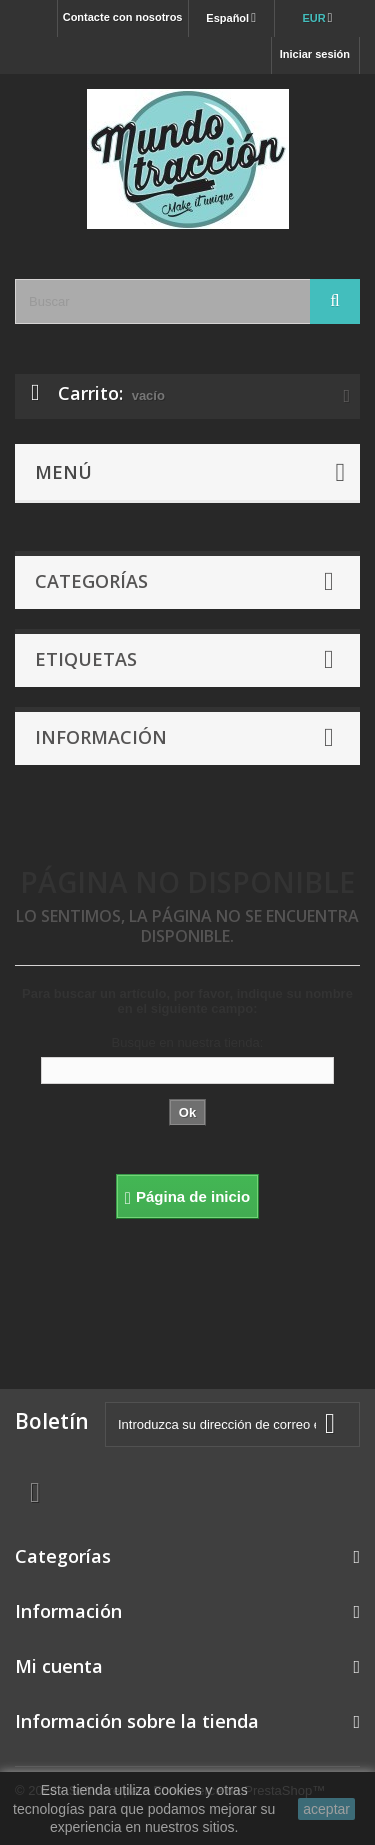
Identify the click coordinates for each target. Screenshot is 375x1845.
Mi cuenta (59, 1666)
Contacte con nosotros (123, 17)
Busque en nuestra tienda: (188, 1042)
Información (101, 737)
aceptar (326, 1809)
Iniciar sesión (315, 54)
